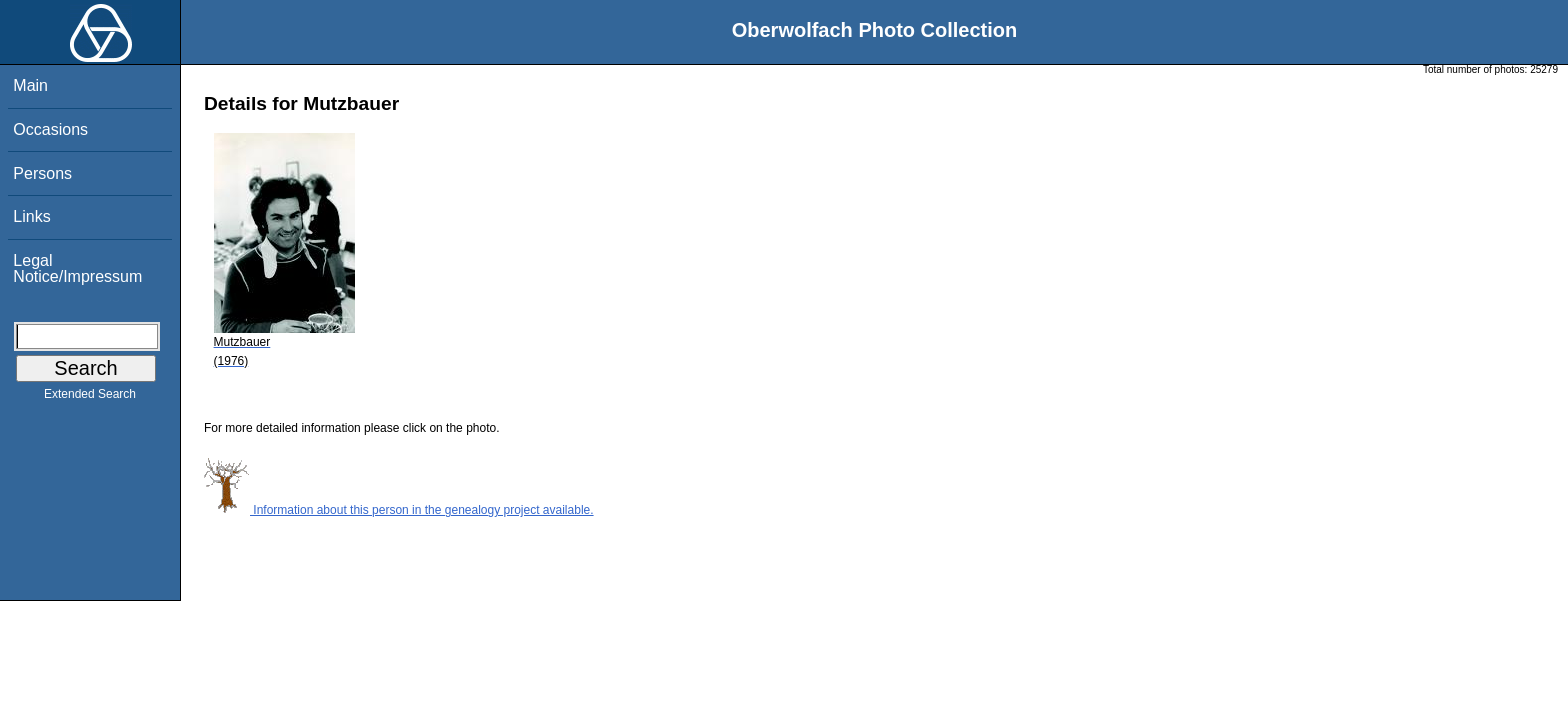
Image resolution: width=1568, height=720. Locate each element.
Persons (42, 173)
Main (30, 85)
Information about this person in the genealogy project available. (399, 510)
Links (31, 216)
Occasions (50, 129)
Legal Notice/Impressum (77, 268)
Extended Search (90, 398)
